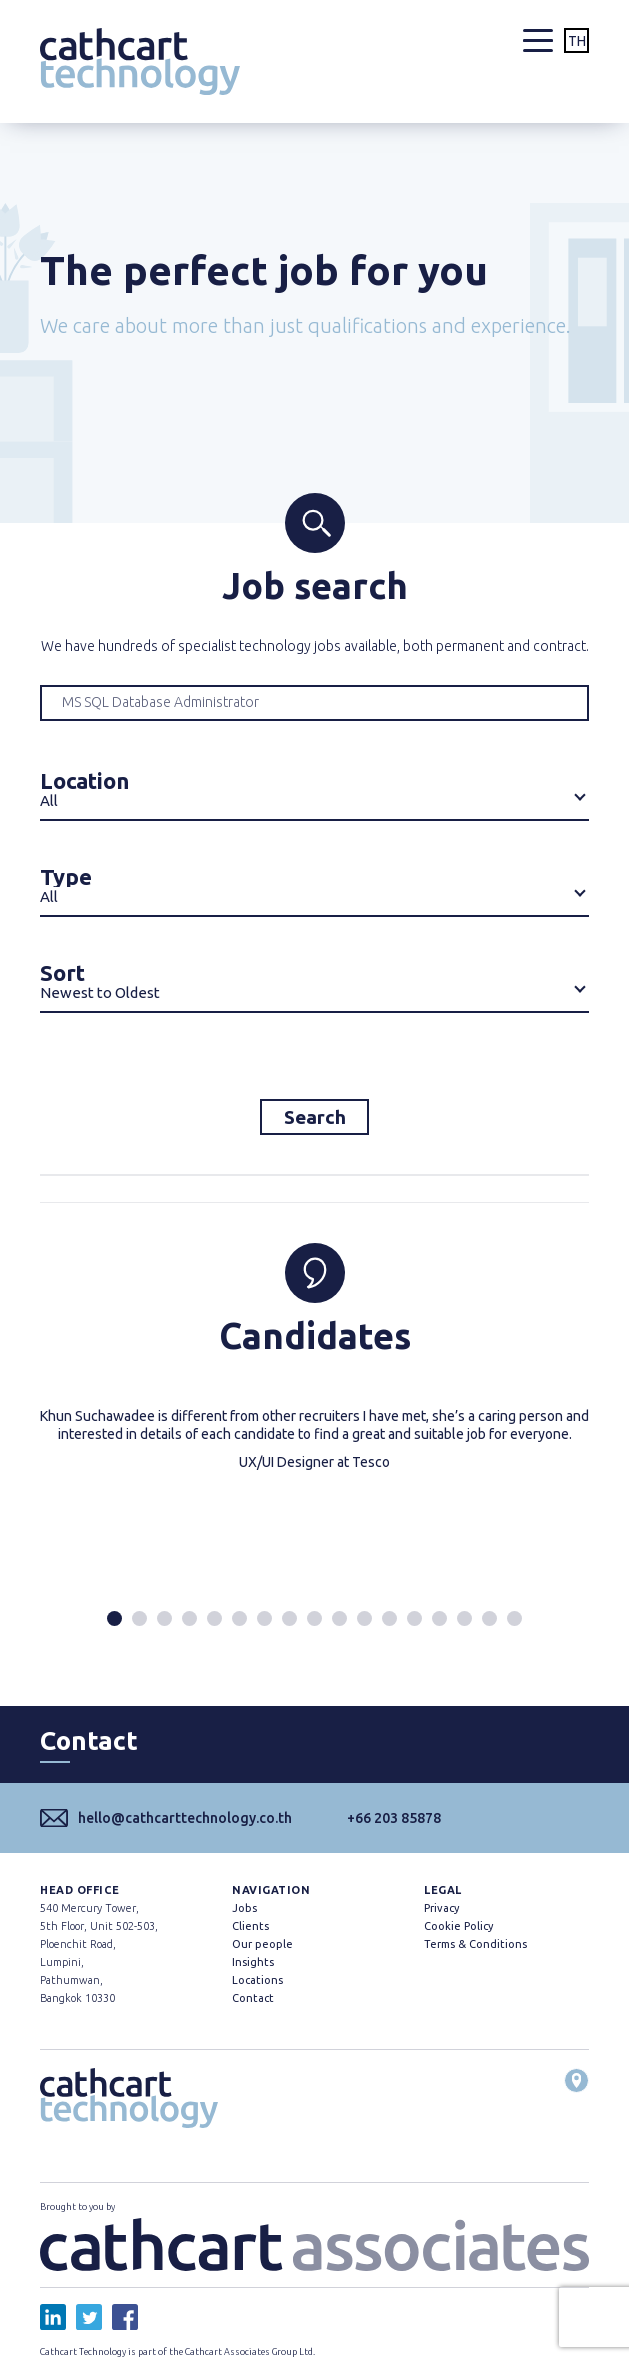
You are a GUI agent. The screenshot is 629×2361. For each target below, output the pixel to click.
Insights (253, 1962)
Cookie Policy (458, 1926)
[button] (114, 1618)
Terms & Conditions (475, 1944)
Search (315, 1117)
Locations (257, 1980)
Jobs (244, 1908)
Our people (262, 1944)
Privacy (441, 1908)
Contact (253, 1998)
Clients (250, 1926)
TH (577, 41)
